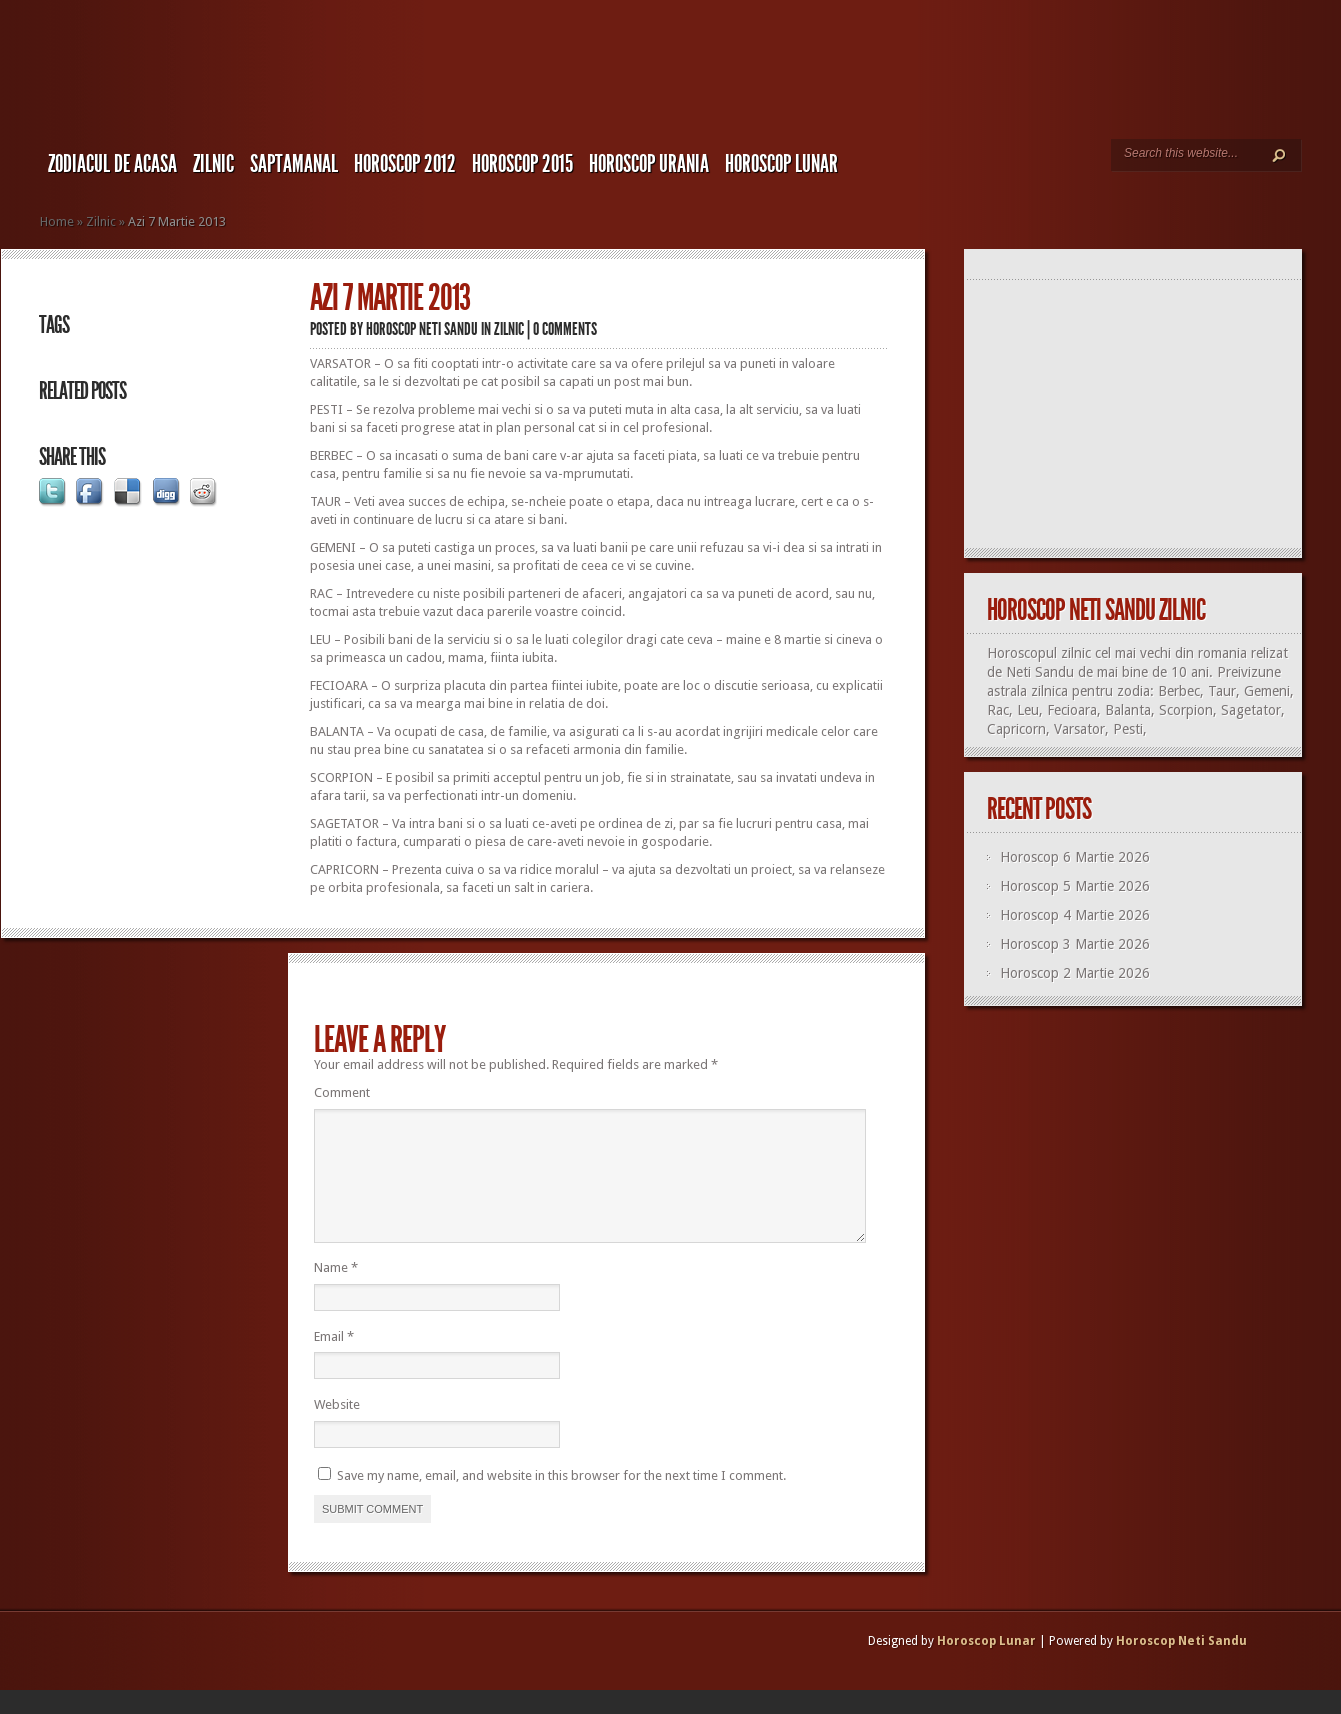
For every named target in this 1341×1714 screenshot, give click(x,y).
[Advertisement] (1141, 415)
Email (334, 1360)
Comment (342, 1092)
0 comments (565, 329)
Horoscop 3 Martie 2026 (1075, 944)
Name (336, 1291)
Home (57, 221)
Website (337, 1428)
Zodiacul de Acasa (112, 164)
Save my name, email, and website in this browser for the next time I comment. (561, 1499)
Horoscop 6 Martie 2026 (1075, 857)
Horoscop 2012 (405, 164)
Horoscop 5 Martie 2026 (1075, 886)
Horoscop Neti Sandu (422, 329)
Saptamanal (294, 164)
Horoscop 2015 (522, 164)
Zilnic (213, 164)
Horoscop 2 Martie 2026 (1075, 973)
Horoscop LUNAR (781, 164)
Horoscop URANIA (649, 164)
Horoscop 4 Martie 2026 (1075, 915)
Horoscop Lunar (986, 1665)
